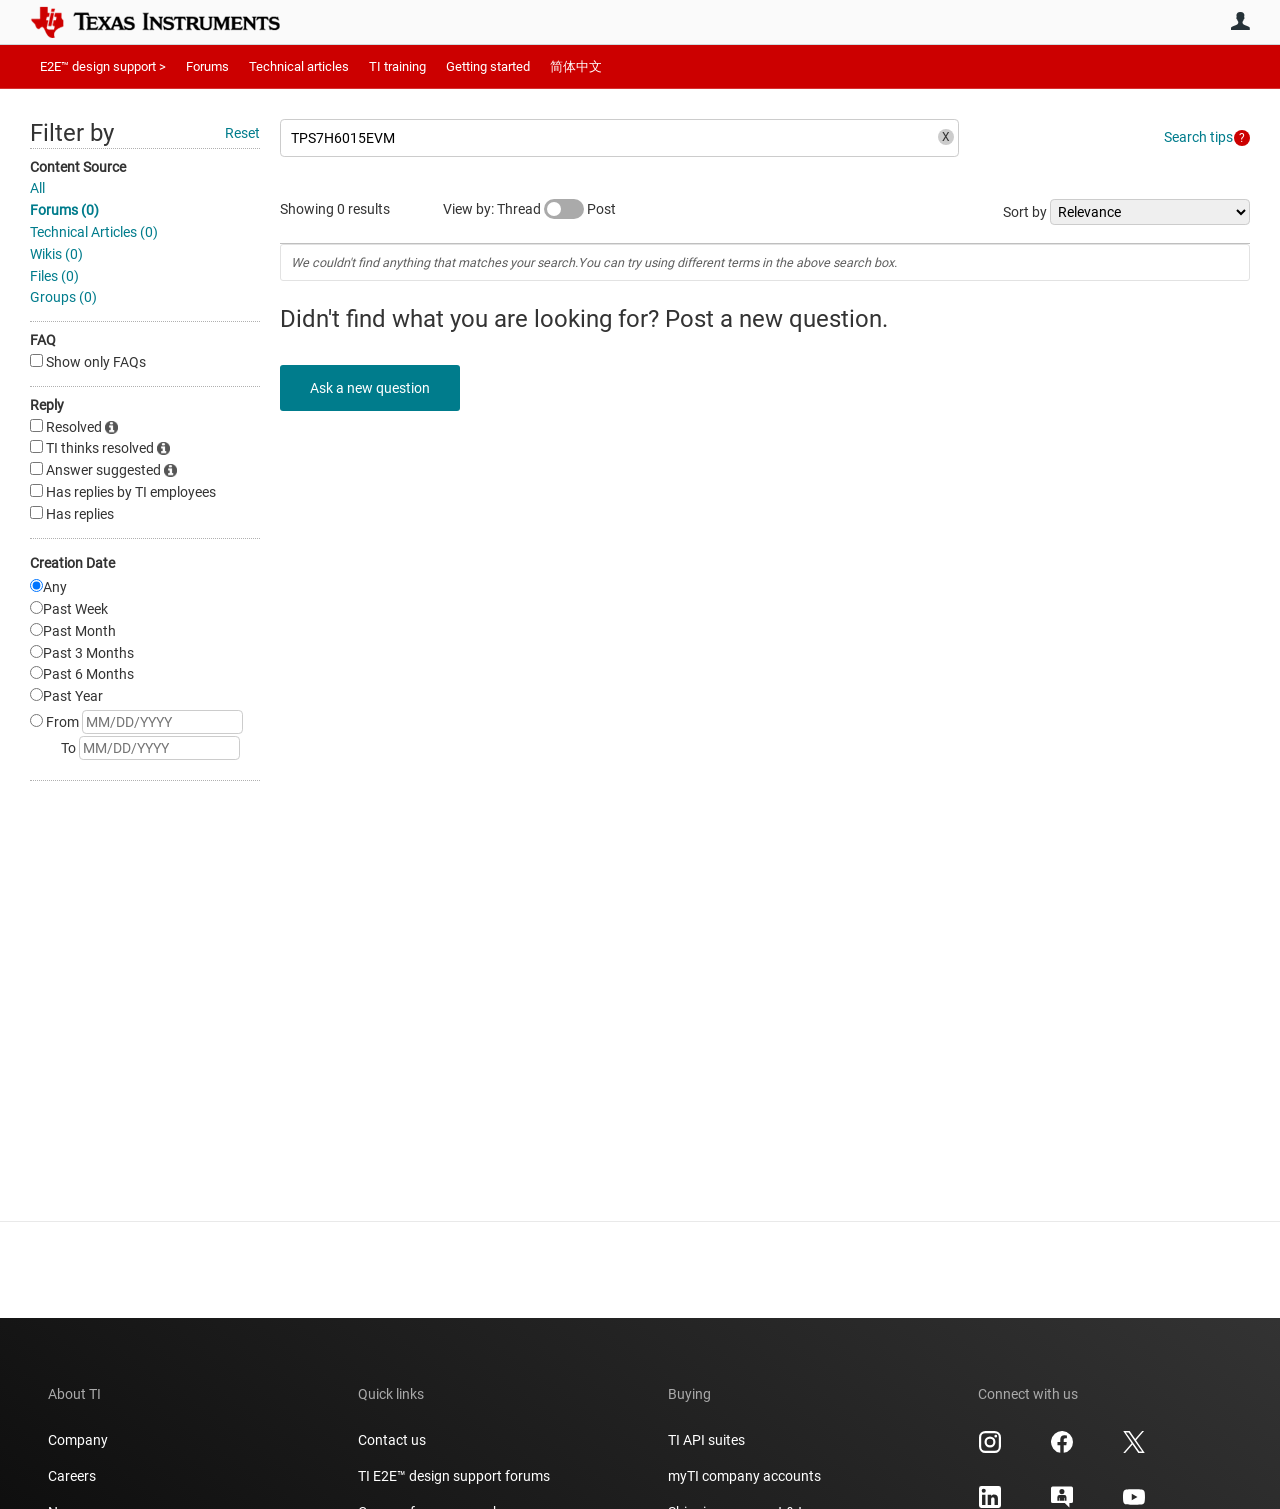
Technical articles (299, 66)
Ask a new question (370, 388)
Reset (242, 133)
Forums (207, 66)
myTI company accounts (744, 1476)
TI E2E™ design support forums (454, 1476)
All (37, 188)
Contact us (392, 1440)
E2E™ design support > (103, 66)
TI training (397, 66)
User (1240, 21)
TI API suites (706, 1440)
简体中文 (576, 66)
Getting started (488, 66)
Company (78, 1440)
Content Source (78, 167)
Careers (72, 1476)
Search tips (1198, 137)
